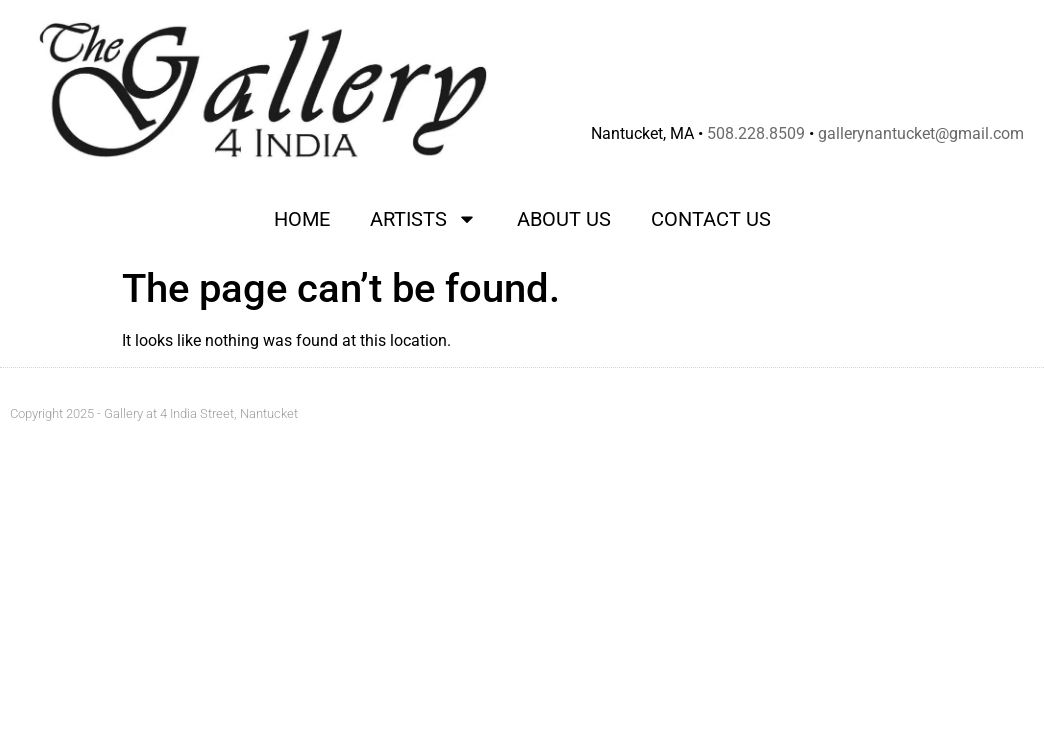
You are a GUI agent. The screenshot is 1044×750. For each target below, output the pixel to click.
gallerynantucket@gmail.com (921, 133)
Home (302, 219)
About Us (564, 219)
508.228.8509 (756, 133)
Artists (423, 219)
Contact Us (711, 219)
